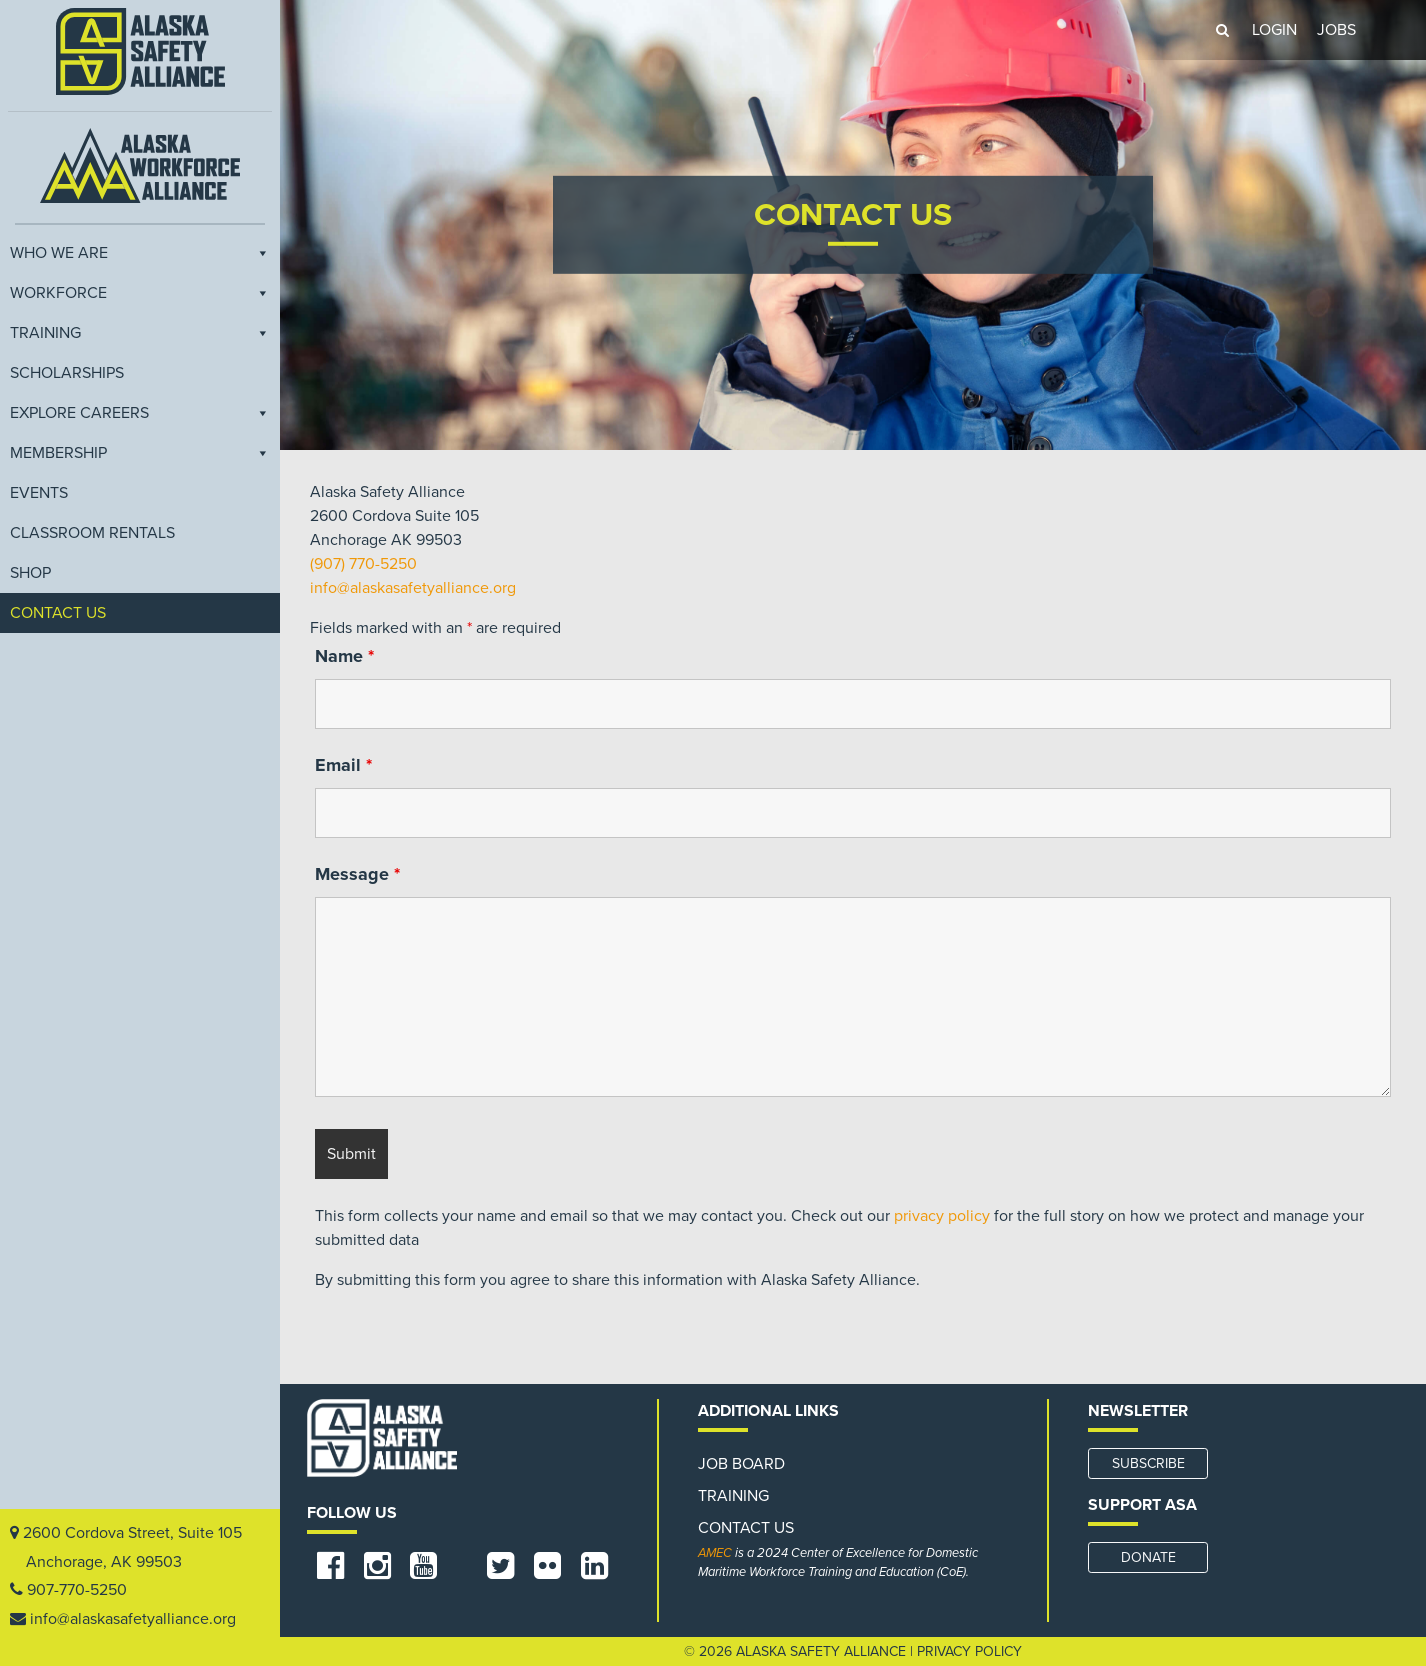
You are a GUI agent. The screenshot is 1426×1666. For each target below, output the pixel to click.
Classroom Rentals (92, 533)
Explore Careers (140, 413)
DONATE (1148, 1557)
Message (357, 874)
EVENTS (39, 493)
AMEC (715, 1553)
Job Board (741, 1464)
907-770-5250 (77, 1590)
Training (140, 333)
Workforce (140, 293)
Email (343, 765)
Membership (140, 453)
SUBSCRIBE (1148, 1463)
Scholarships (67, 373)
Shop (30, 573)
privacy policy (942, 1216)
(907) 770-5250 (363, 564)
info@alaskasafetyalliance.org (133, 1619)
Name (344, 656)
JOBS (1336, 30)
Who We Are (140, 253)
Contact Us (58, 613)
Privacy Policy (969, 1651)
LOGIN (1274, 30)
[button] (1222, 30)
